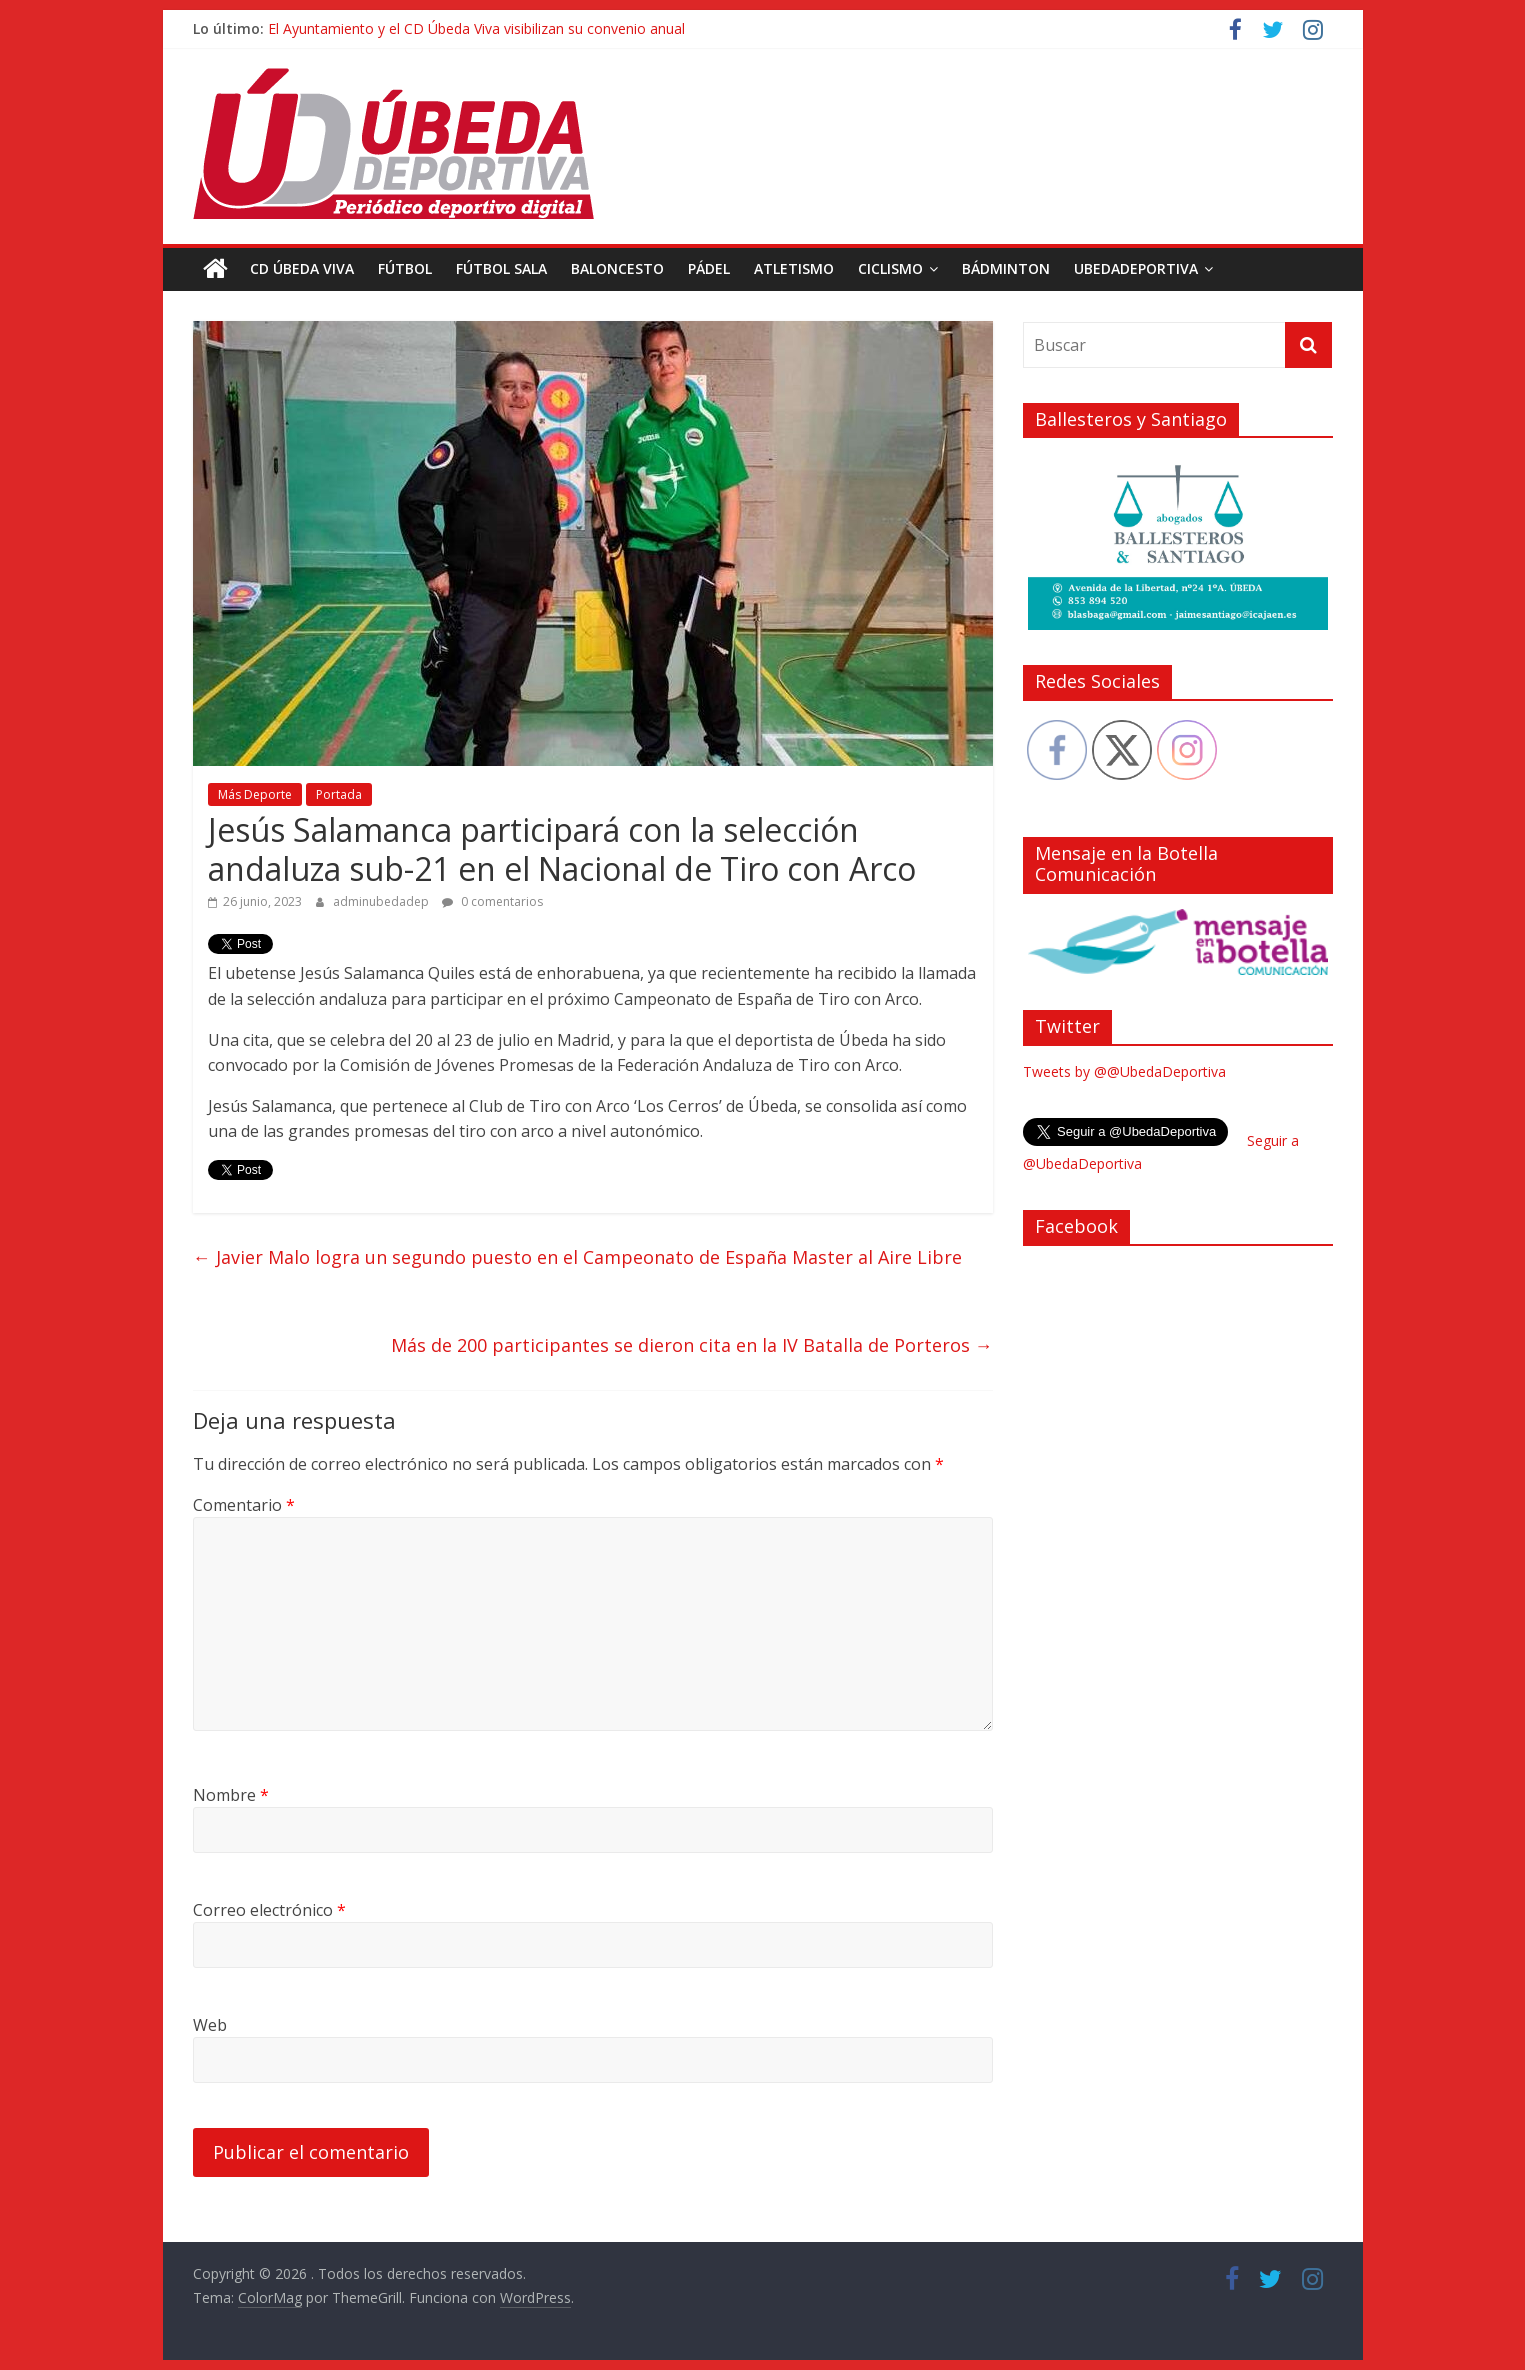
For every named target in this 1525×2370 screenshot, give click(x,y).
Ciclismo (890, 268)
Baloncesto (617, 268)
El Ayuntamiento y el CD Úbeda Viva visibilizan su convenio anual (476, 28)
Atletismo (794, 268)
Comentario (244, 1505)
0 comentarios (492, 901)
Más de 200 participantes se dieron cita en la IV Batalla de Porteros (692, 1345)
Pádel (709, 268)
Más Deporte (255, 794)
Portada (339, 794)
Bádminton (1006, 268)
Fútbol (405, 268)
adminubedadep (382, 901)
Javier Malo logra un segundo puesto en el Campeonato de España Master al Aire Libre (577, 1257)
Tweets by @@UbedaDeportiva (1124, 1071)
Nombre (231, 1795)
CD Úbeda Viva (302, 268)
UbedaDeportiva (1136, 268)
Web (210, 2025)
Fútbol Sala (501, 268)
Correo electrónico (269, 1910)
